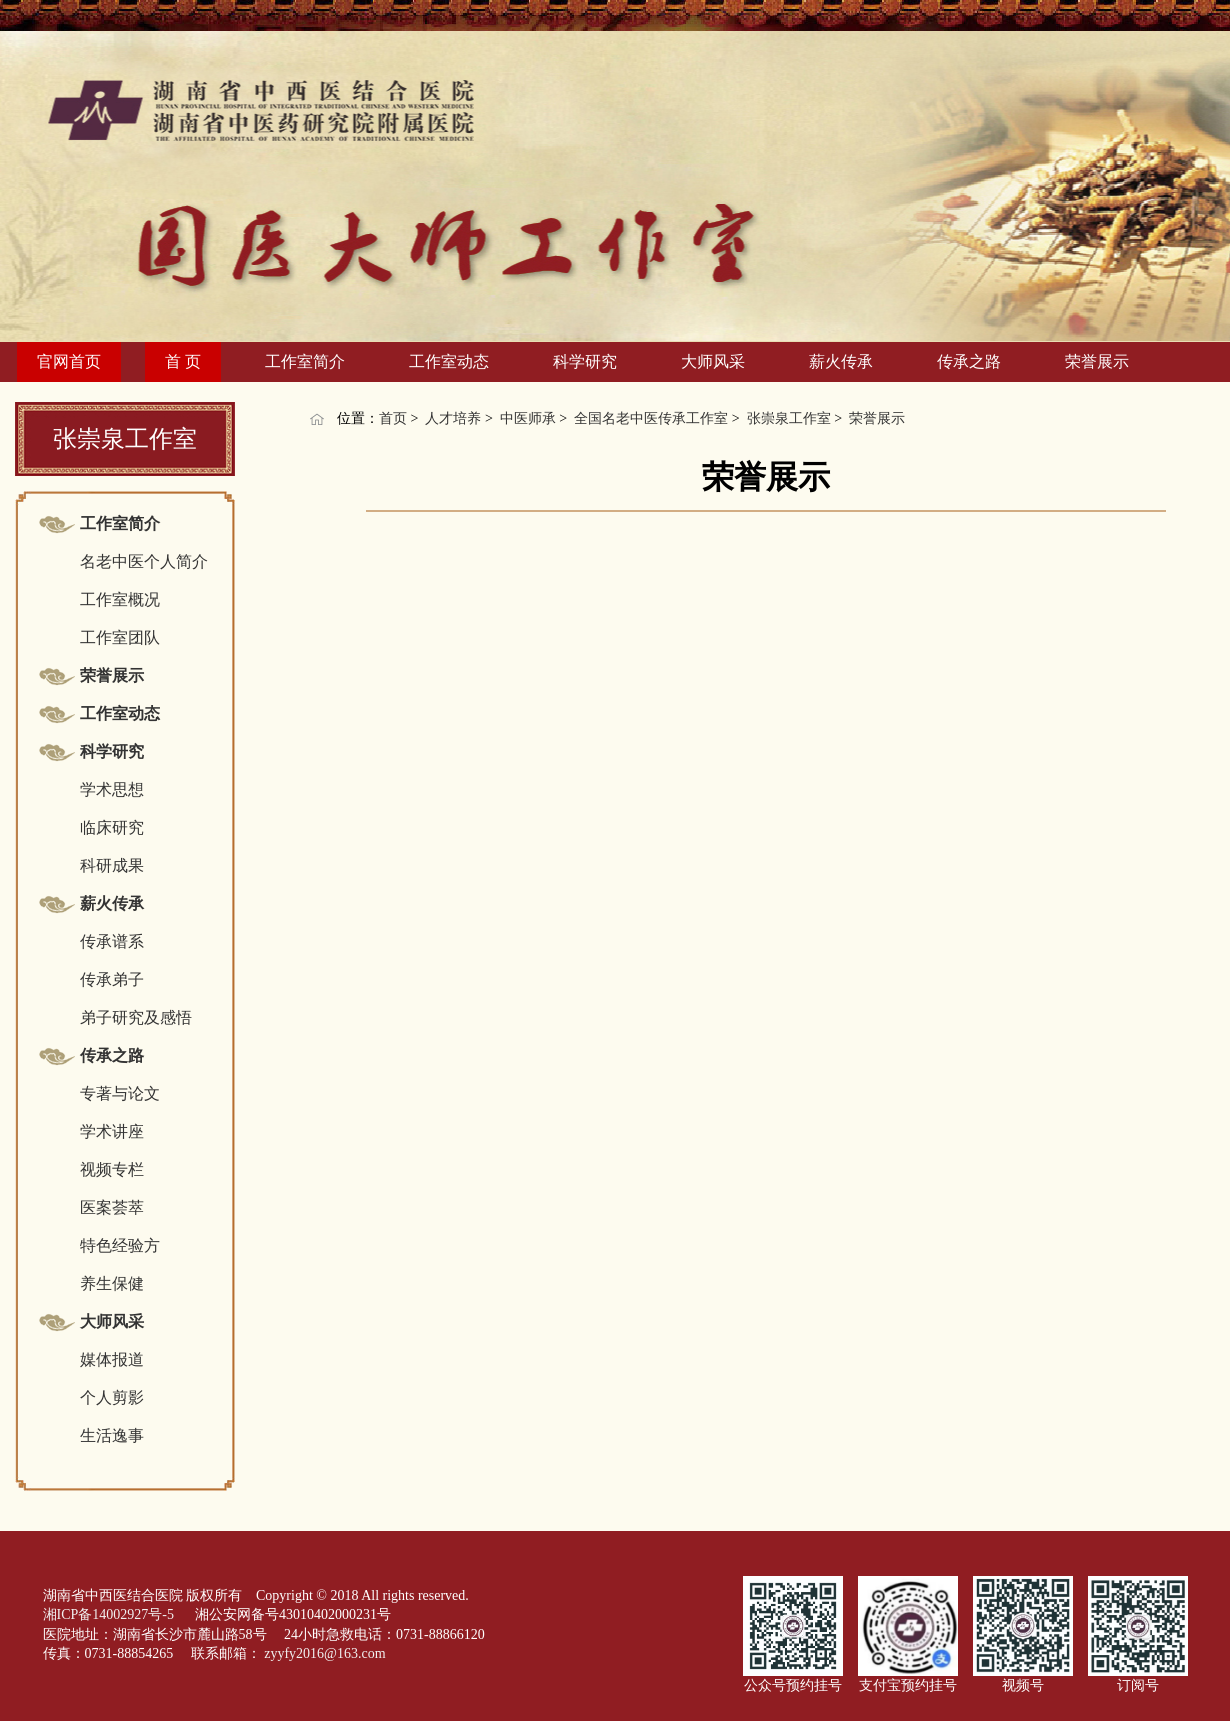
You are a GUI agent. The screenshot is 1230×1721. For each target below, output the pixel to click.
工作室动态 (449, 361)
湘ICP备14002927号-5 (110, 1614)
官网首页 (69, 361)
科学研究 (585, 361)
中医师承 (528, 418)
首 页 (183, 361)
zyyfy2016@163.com (324, 1653)
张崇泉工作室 (789, 418)
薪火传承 (841, 361)
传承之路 (969, 361)
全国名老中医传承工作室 (651, 418)
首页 (393, 418)
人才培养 (453, 418)
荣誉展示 (1097, 361)
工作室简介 (305, 361)
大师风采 (713, 361)
